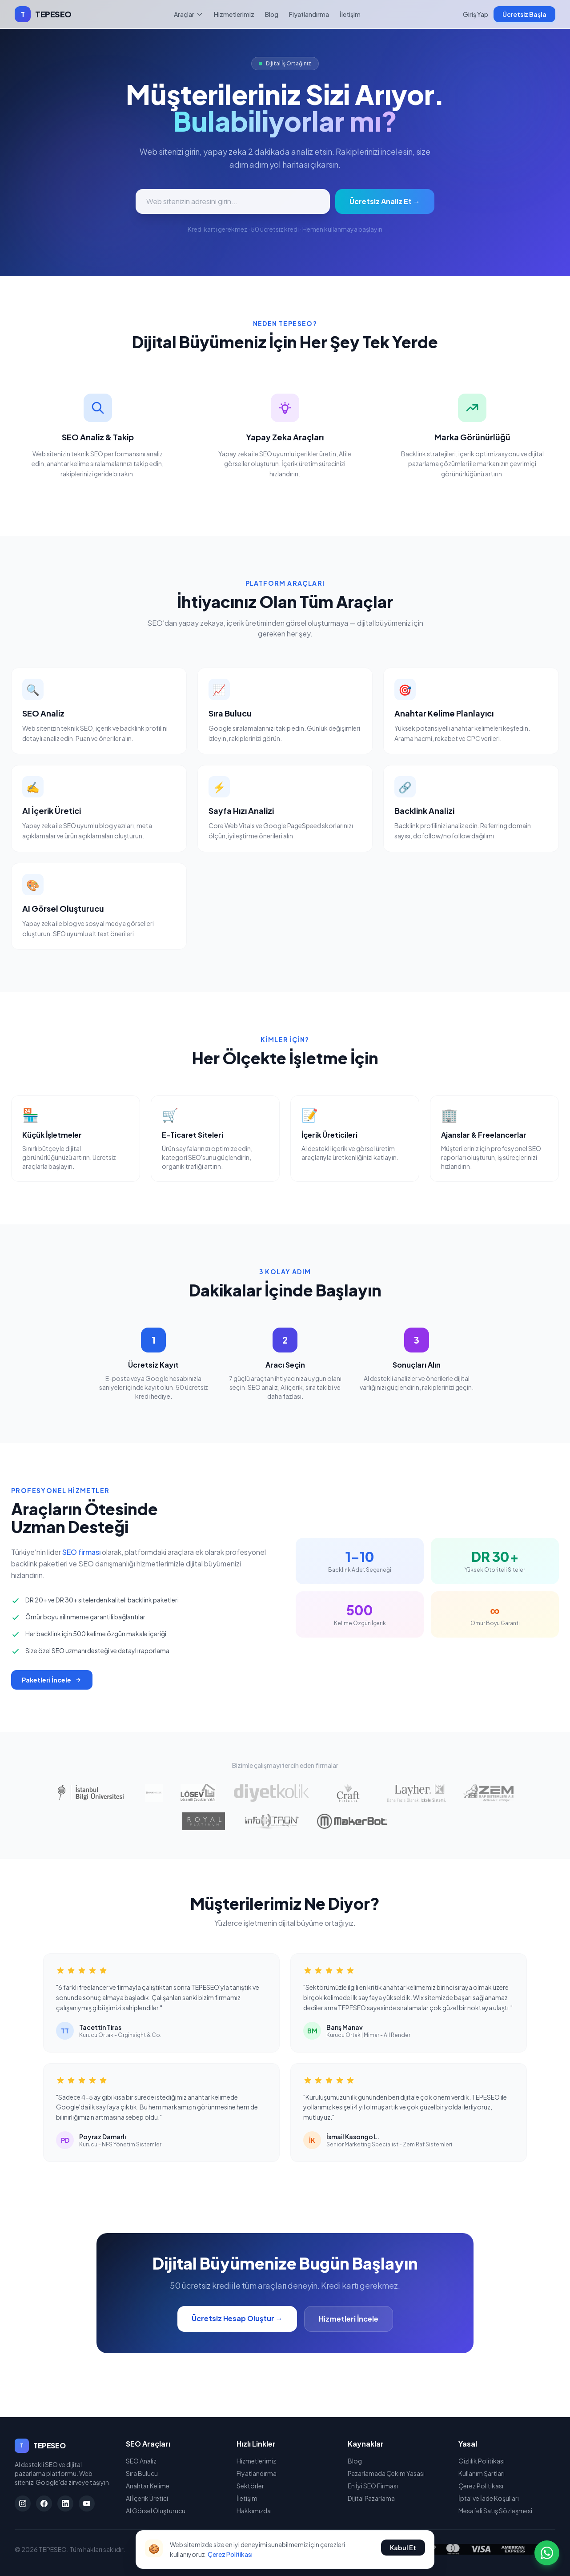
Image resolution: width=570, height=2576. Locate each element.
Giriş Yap (475, 14)
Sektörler (250, 2486)
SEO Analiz (141, 2461)
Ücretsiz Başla (524, 14)
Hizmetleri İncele (348, 2318)
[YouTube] (87, 2504)
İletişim (350, 14)
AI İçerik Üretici (147, 2498)
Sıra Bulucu (142, 2473)
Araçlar (188, 14)
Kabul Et (403, 2548)
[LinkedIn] (65, 2504)
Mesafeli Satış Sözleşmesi (495, 2511)
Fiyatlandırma (309, 14)
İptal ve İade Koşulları (488, 2498)
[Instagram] (23, 2504)
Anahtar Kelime (147, 2486)
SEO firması (81, 1552)
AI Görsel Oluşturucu (155, 2511)
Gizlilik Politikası (481, 2461)
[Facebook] (44, 2504)
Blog (271, 14)
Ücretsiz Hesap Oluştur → (237, 2318)
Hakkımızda (254, 2511)
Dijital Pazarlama (371, 2498)
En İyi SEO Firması (373, 2486)
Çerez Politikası (480, 2486)
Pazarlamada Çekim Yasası (386, 2473)
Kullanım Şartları (481, 2473)
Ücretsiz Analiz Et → (384, 201)
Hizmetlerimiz (234, 14)
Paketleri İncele (52, 1680)
